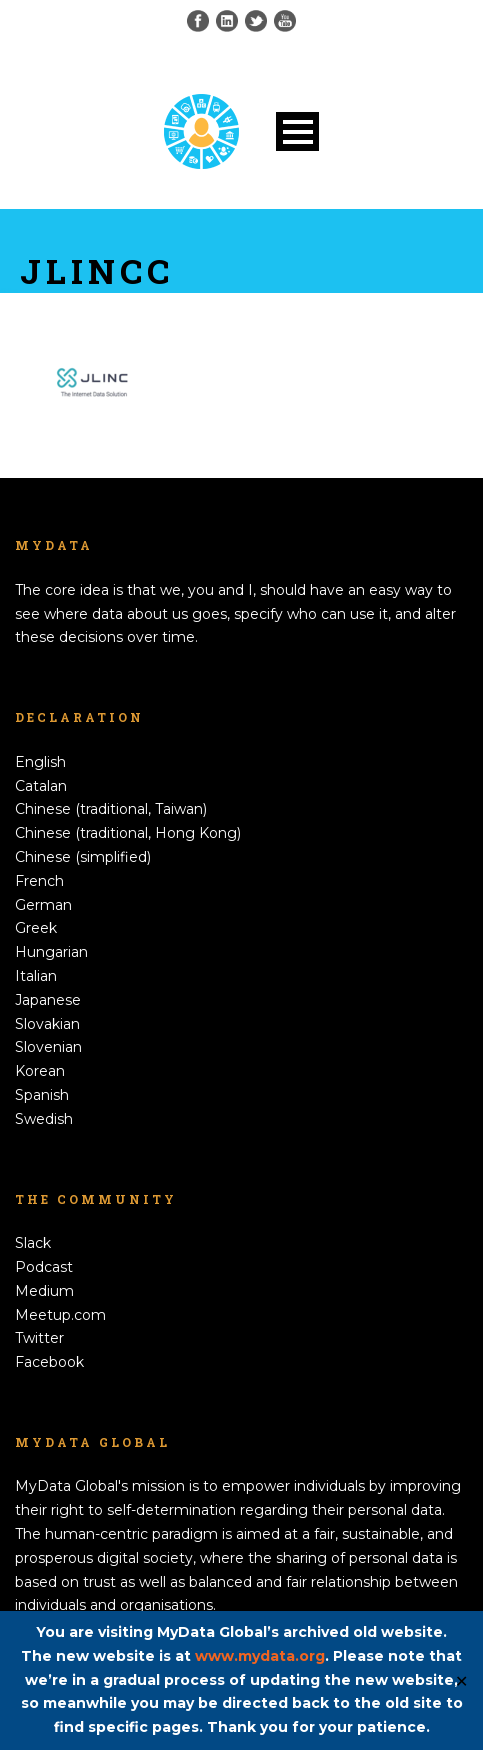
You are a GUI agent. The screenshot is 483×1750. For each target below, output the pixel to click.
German (43, 905)
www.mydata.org (260, 1656)
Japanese (48, 1000)
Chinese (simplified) (83, 857)
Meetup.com (60, 1315)
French (39, 881)
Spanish (42, 1095)
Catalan (41, 786)
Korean (40, 1071)
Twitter (39, 1338)
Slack (33, 1243)
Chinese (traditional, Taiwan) (111, 809)
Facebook (49, 1362)
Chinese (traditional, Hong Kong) (128, 833)
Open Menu (297, 131)
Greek (36, 928)
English (40, 762)
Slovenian (48, 1047)
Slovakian (47, 1024)
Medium (44, 1291)
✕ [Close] (461, 1680)
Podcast (44, 1267)
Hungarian (51, 952)
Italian (36, 976)
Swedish (44, 1119)
